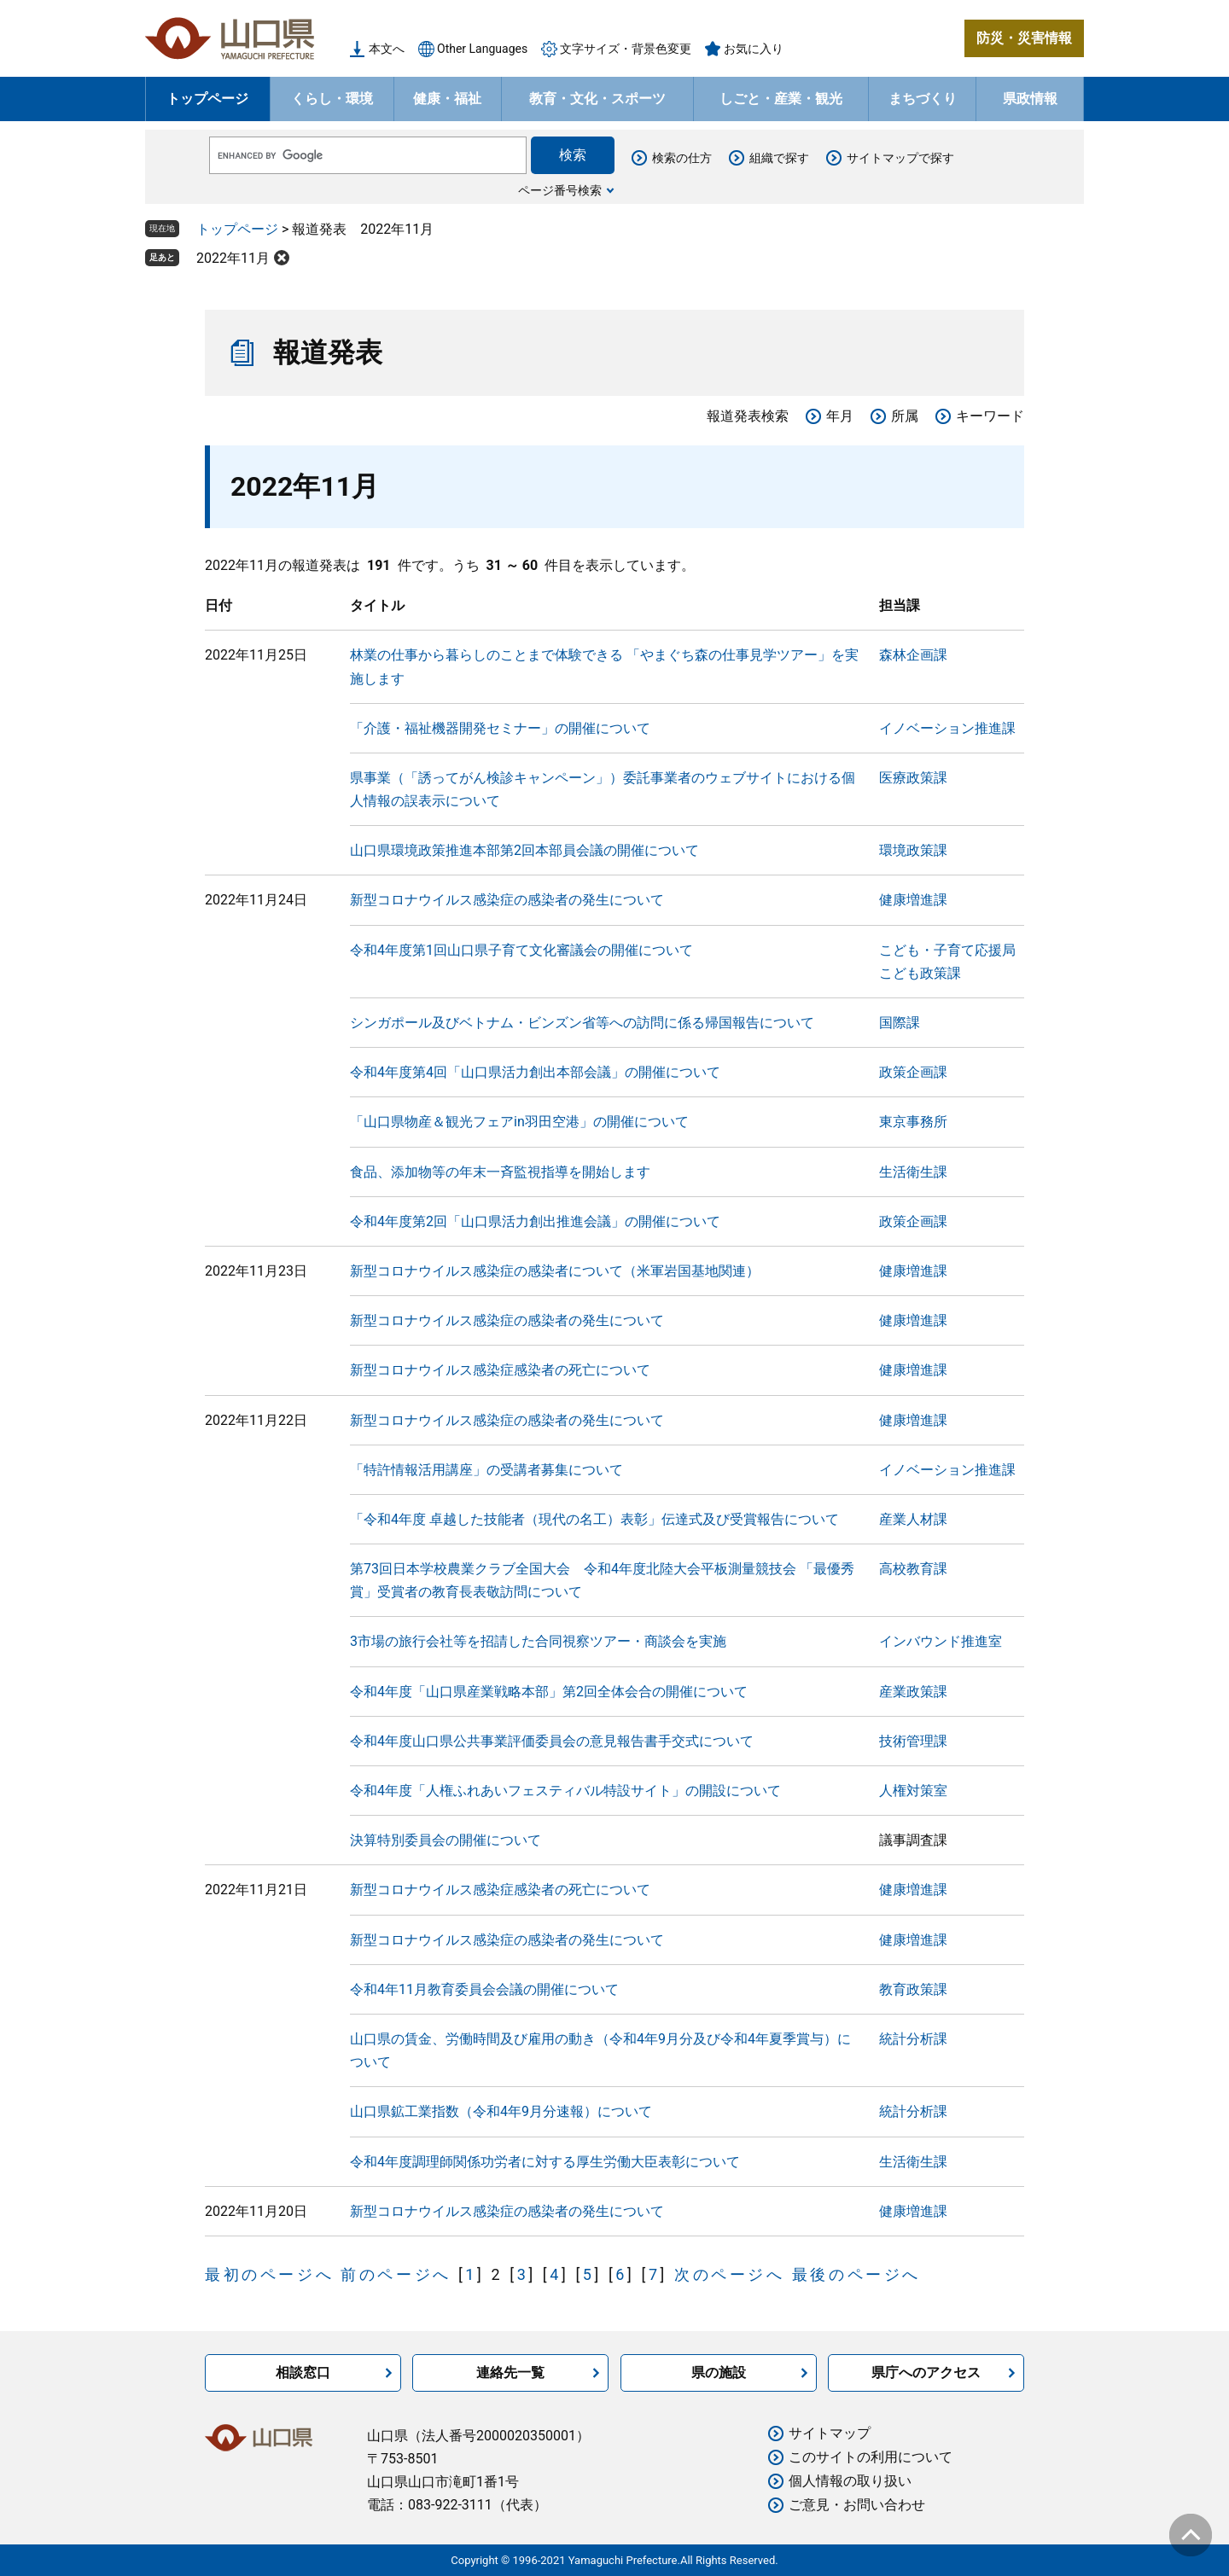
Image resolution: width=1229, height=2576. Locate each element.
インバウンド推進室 (940, 1641)
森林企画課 (913, 655)
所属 (904, 416)
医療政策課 (913, 778)
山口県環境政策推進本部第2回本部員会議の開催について (524, 850)
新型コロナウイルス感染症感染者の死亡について (500, 1370)
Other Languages (482, 48)
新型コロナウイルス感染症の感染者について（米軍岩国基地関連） (555, 1271)
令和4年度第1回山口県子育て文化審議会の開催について (521, 950)
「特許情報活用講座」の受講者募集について (486, 1470)
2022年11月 (233, 258)
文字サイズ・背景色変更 (625, 48)
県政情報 (1030, 98)
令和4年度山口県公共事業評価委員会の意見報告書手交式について (552, 1741)
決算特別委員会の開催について (445, 1840)
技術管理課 (913, 1741)
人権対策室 (913, 1790)
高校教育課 (913, 1569)
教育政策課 (913, 1989)
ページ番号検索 (560, 190)
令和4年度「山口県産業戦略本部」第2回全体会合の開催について (549, 1691)
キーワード (990, 416)
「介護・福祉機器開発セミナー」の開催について (500, 728)
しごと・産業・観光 (780, 98)
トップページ (207, 98)
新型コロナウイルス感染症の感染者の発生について (507, 900)
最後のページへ (856, 2274)
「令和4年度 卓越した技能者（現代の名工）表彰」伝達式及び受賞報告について (594, 1519)
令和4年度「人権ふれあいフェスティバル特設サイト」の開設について (565, 1790)
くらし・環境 (332, 98)
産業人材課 (913, 1519)
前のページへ (396, 2274)
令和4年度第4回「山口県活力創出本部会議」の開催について (535, 1072)
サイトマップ (830, 2433)
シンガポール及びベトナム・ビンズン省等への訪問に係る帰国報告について (582, 1023)
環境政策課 (913, 850)
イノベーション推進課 (947, 728)
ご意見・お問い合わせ (857, 2505)
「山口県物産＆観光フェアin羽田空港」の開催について (519, 1122)
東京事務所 (913, 1122)
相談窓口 (303, 2372)
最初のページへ (269, 2274)
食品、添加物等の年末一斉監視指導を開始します (500, 1172)
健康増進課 (913, 900)
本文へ (387, 48)
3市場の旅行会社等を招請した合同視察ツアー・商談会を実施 (538, 1641)
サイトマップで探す (900, 158)
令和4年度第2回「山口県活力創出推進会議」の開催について (535, 1221)
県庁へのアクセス (926, 2372)
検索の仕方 (682, 158)
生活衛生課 (913, 1172)
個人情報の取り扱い (850, 2481)
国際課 (899, 1023)
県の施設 (718, 2372)
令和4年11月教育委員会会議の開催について (484, 1989)
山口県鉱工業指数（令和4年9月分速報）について (501, 2111)
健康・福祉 (447, 98)
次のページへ (729, 2274)
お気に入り (753, 48)
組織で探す (779, 158)
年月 (839, 416)
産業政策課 (913, 1691)
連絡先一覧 (510, 2372)
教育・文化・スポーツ (597, 98)
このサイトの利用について (870, 2457)
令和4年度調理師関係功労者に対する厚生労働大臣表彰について (545, 2162)
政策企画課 (913, 1072)
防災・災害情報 (1024, 38)
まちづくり (922, 98)
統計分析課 (913, 2039)
